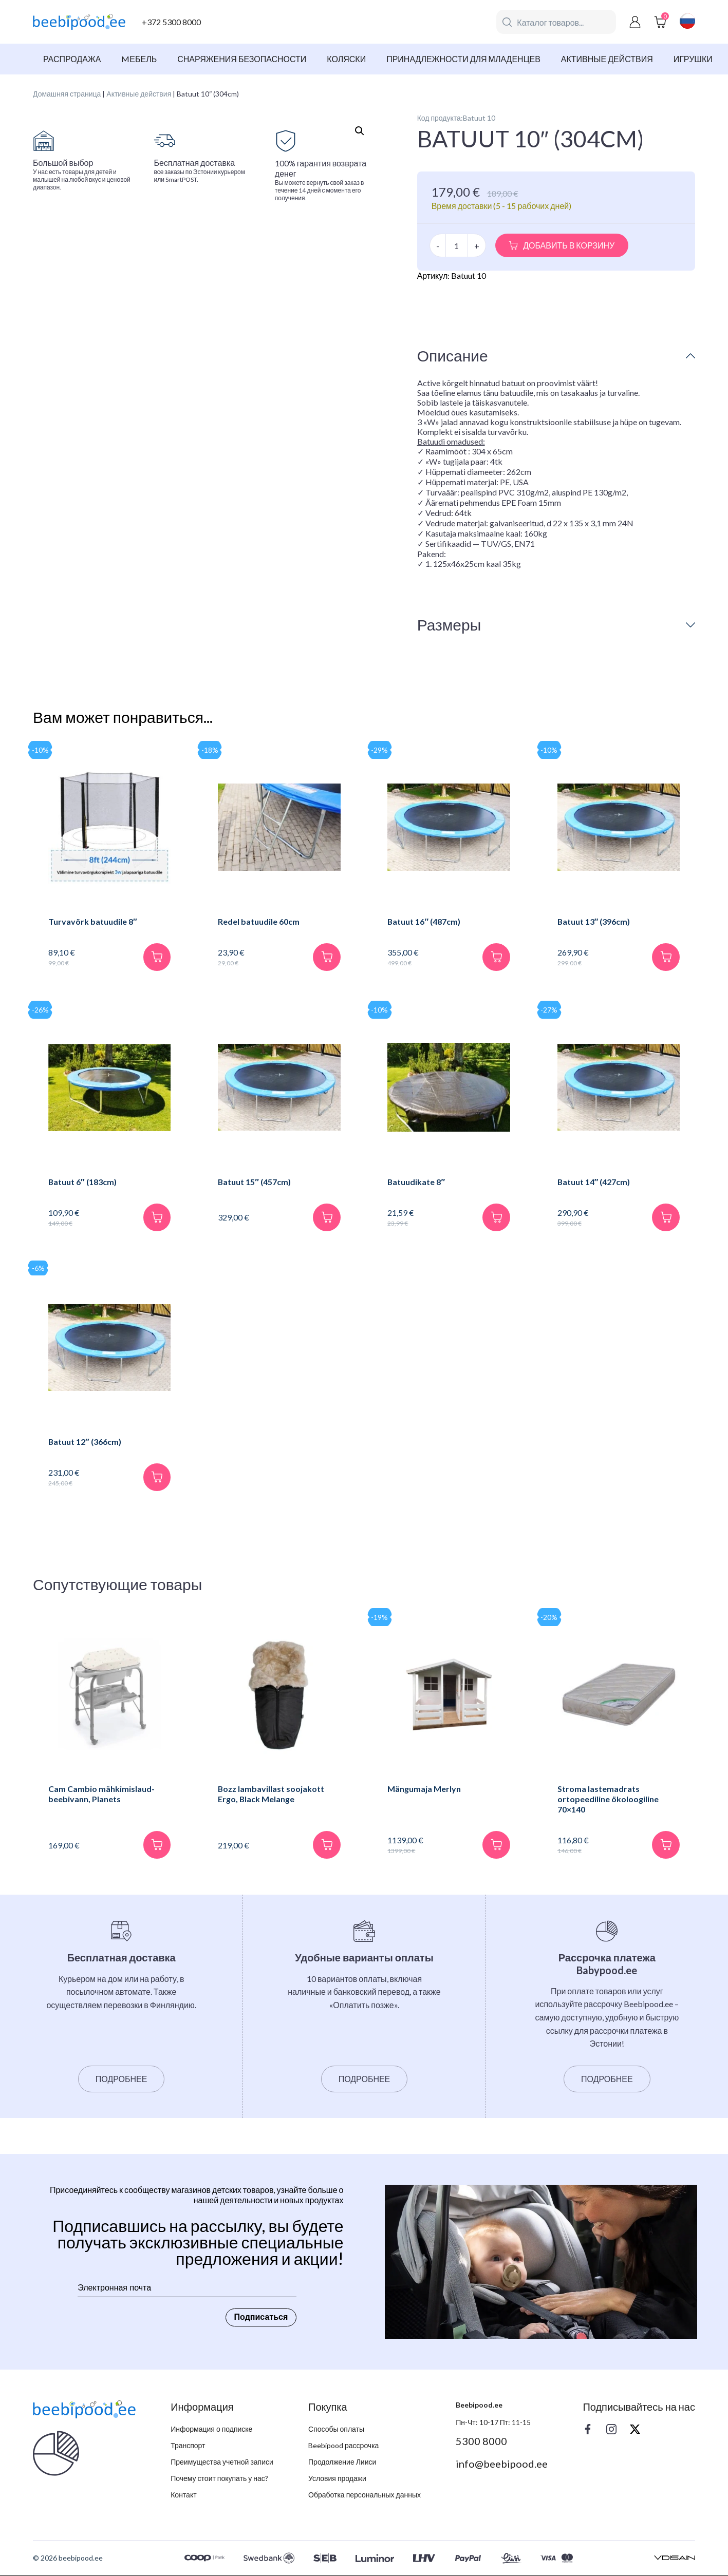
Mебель (139, 59)
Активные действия (607, 59)
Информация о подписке (211, 2429)
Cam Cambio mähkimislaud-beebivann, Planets (101, 1794)
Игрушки (693, 59)
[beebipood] (79, 22)
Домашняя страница (67, 93)
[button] (359, 131)
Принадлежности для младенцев (463, 59)
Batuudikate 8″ (417, 1182)
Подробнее (121, 2079)
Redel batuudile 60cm (259, 921)
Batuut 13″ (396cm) (594, 921)
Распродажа (72, 59)
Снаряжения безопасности (241, 59)
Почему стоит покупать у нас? (219, 2478)
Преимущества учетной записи (222, 2462)
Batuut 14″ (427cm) (594, 1182)
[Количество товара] (456, 245)
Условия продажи (337, 2478)
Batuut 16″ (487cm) (424, 921)
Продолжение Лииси (342, 2462)
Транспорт (188, 2445)
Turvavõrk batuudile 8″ (92, 921)
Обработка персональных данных (364, 2495)
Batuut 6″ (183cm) (82, 1182)
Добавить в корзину (568, 245)
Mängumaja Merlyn (424, 1789)
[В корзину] (157, 957)
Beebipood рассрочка (343, 2445)
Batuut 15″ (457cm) (254, 1182)
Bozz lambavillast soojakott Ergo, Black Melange (271, 1794)
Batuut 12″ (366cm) (85, 1442)
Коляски (346, 59)
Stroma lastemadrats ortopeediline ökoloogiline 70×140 (608, 1799)
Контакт (183, 2495)
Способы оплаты (336, 2429)
